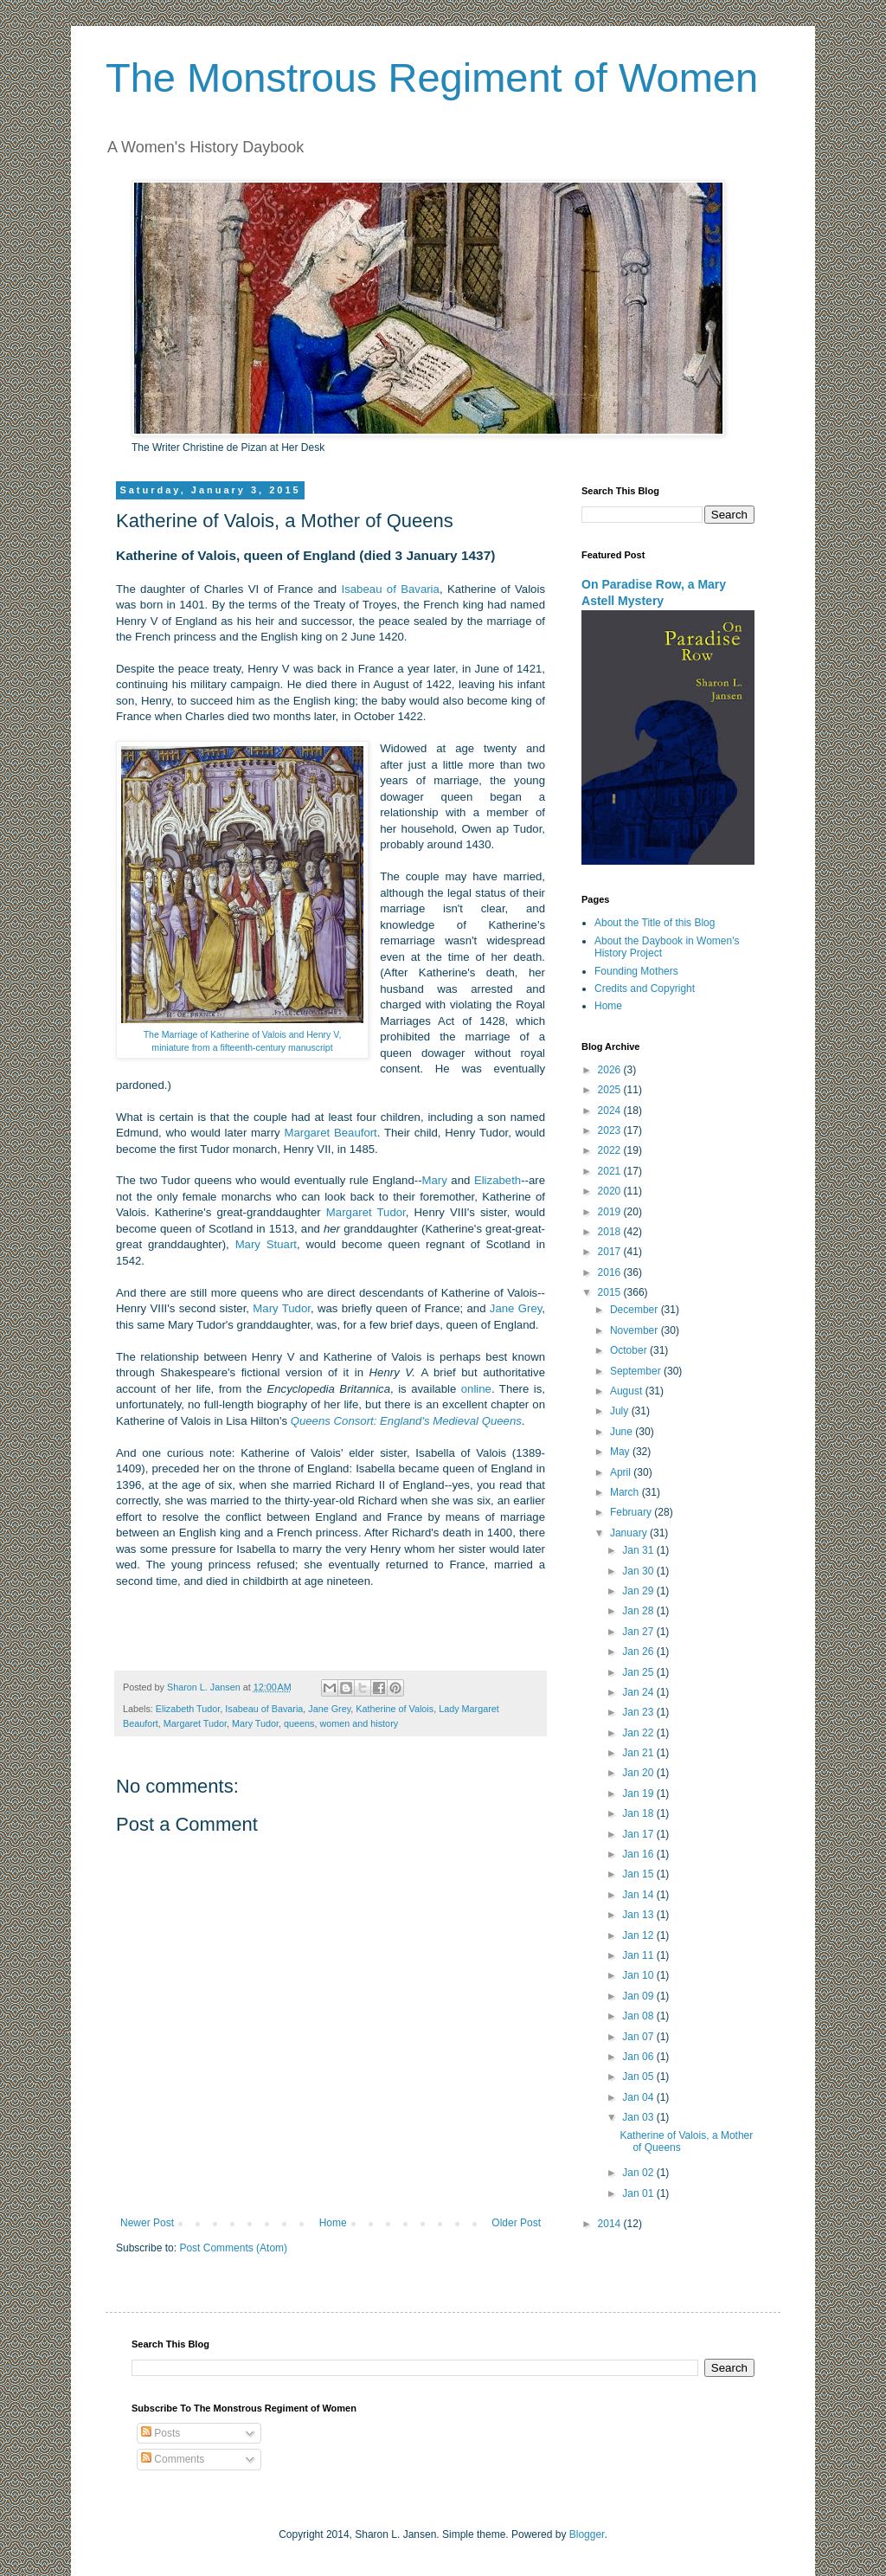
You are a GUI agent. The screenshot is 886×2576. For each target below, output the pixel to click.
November (635, 1330)
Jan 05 (639, 2076)
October (630, 1350)
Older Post (516, 2223)
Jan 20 (639, 1773)
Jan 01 (639, 2193)
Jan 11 (639, 1955)
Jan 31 (639, 1550)
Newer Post (147, 2223)
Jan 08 (639, 2016)
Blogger (587, 2534)
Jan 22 (639, 1733)
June (622, 1432)
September (637, 1371)
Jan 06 (639, 2057)
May (621, 1452)
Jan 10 (639, 1975)
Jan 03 (639, 2117)
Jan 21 (639, 1753)
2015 (611, 1292)
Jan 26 (639, 1651)
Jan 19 (639, 1793)
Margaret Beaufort (330, 1132)
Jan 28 (639, 1611)
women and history (359, 1723)
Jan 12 (639, 1935)
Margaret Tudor (366, 1212)
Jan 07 (639, 2037)
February (632, 1512)
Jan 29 (639, 1591)
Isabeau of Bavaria (391, 589)
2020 (611, 1191)
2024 (611, 1110)
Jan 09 (639, 1996)
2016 (611, 1272)
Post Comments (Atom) (233, 2248)
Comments (172, 2459)
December (635, 1310)
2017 (611, 1252)
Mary (434, 1180)
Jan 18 (639, 1813)
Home (333, 2223)
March (626, 1492)
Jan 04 (639, 2097)
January (630, 1533)
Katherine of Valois (394, 1708)
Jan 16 (639, 1854)
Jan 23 (639, 1712)
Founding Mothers (636, 971)
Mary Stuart (266, 1244)
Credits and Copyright (644, 988)
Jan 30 (639, 1571)
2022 (611, 1150)
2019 (611, 1212)
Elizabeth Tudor (188, 1708)
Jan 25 (639, 1672)
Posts (160, 2433)
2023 (611, 1130)
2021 (611, 1171)
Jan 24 (639, 1692)
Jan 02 (639, 2173)
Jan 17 (639, 1834)
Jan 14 (639, 1895)
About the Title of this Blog (654, 923)
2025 (611, 1090)
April (621, 1472)
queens (299, 1723)
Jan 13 (639, 1915)
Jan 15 (639, 1874)
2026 (611, 1070)
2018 (611, 1232)
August (627, 1391)
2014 (611, 2224)
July (621, 1411)
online (476, 1388)
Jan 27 (639, 1632)
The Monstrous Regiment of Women (432, 77)
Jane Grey (516, 1308)
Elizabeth (497, 1180)
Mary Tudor (282, 1308)
